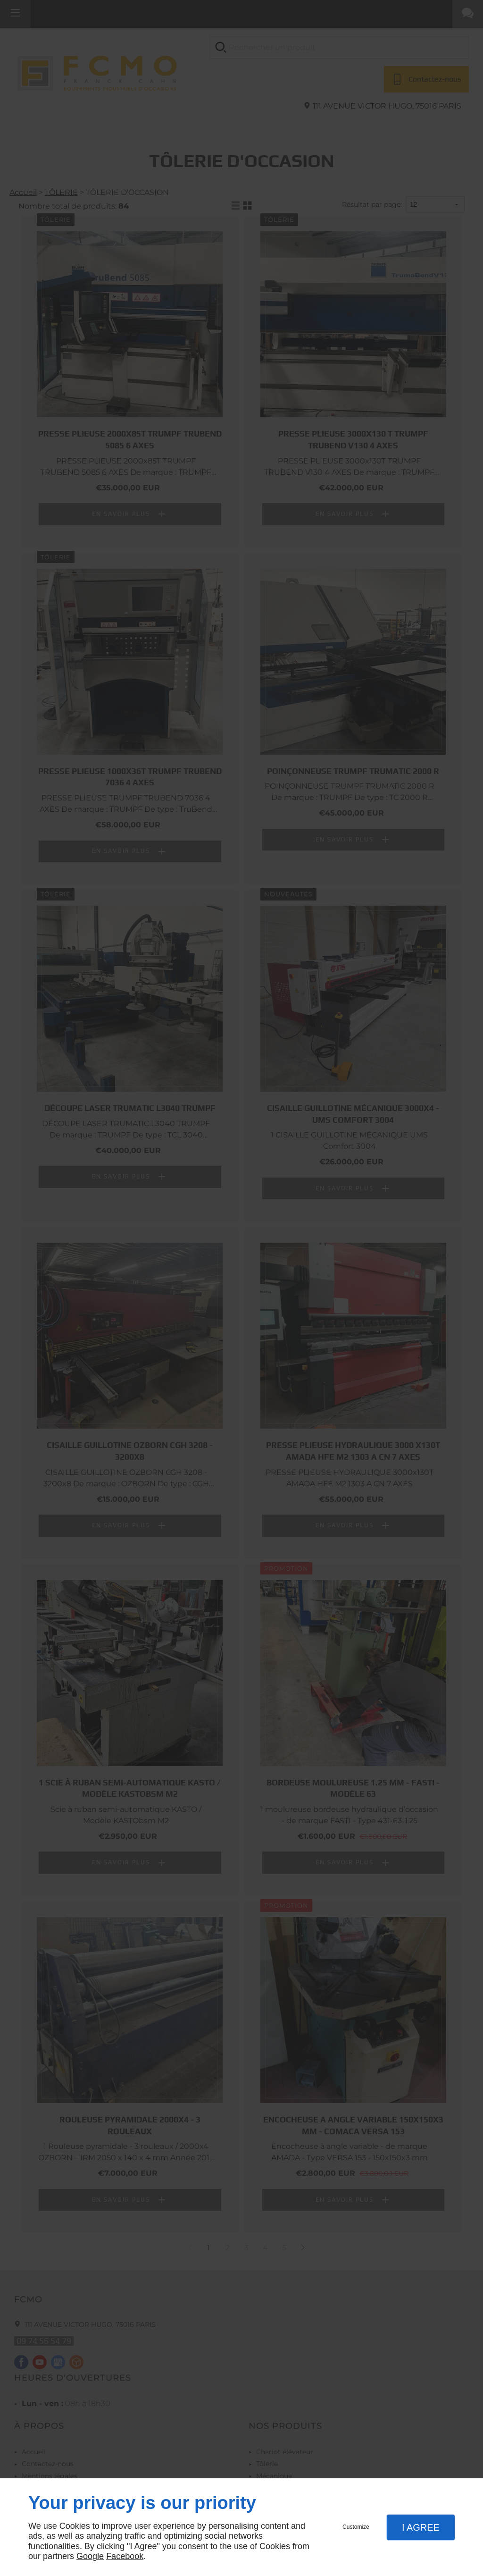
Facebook (124, 2556)
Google (90, 2556)
